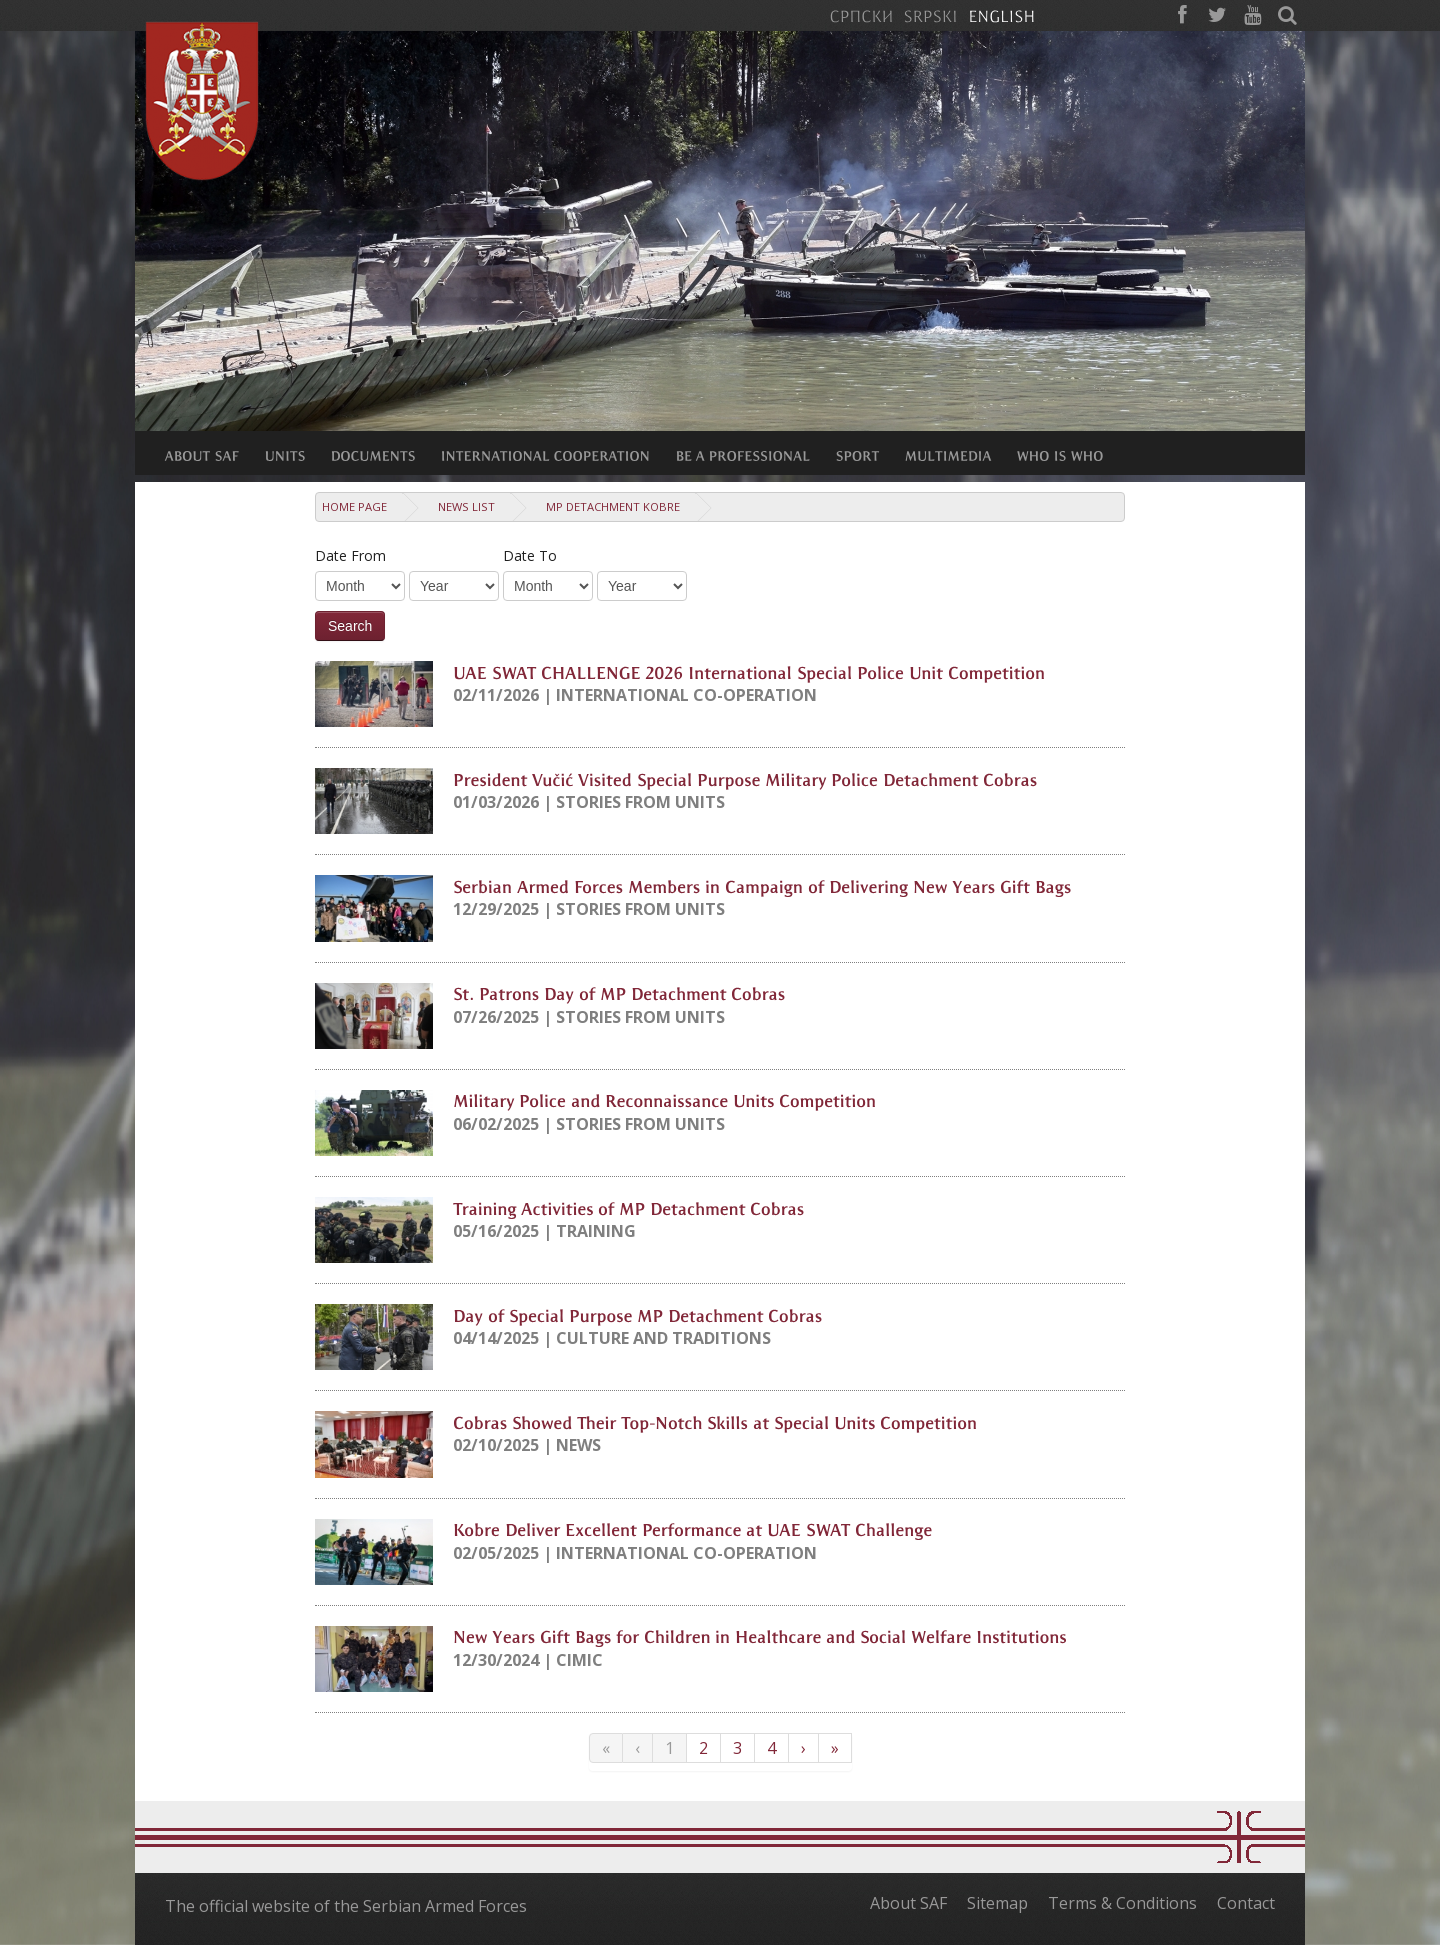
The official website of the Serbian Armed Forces (346, 1906)
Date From (350, 555)
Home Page (354, 506)
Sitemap (997, 1903)
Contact (1246, 1903)
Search (350, 626)
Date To (530, 555)
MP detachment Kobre (613, 506)
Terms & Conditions (1122, 1903)
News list (466, 506)
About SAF (908, 1903)
